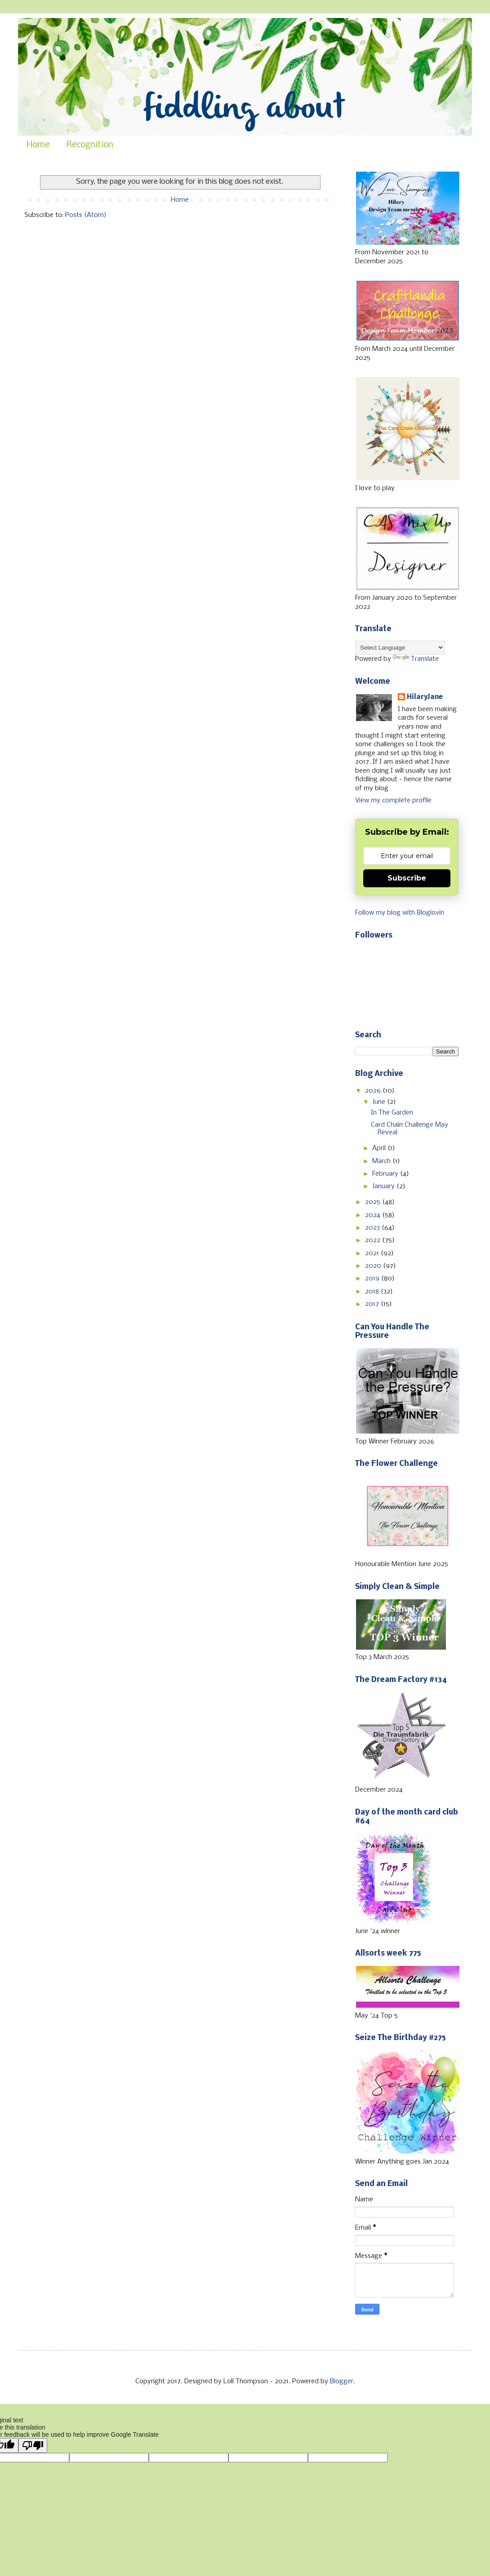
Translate (416, 659)
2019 (373, 1278)
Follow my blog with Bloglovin (399, 912)
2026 (374, 1090)
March (382, 1161)
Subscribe (407, 878)
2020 (374, 1266)
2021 (373, 1253)
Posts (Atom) (86, 215)
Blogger (341, 2381)
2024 (373, 1215)
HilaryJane (425, 697)
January (384, 1186)
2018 (373, 1291)
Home (38, 145)
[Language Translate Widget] (400, 648)
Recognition (90, 145)
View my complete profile (393, 800)
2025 (373, 1202)
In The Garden (392, 1112)
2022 (373, 1240)
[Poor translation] (32, 2445)
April (380, 1148)
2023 (373, 1227)
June (379, 1102)
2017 (373, 1304)
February (386, 1173)
